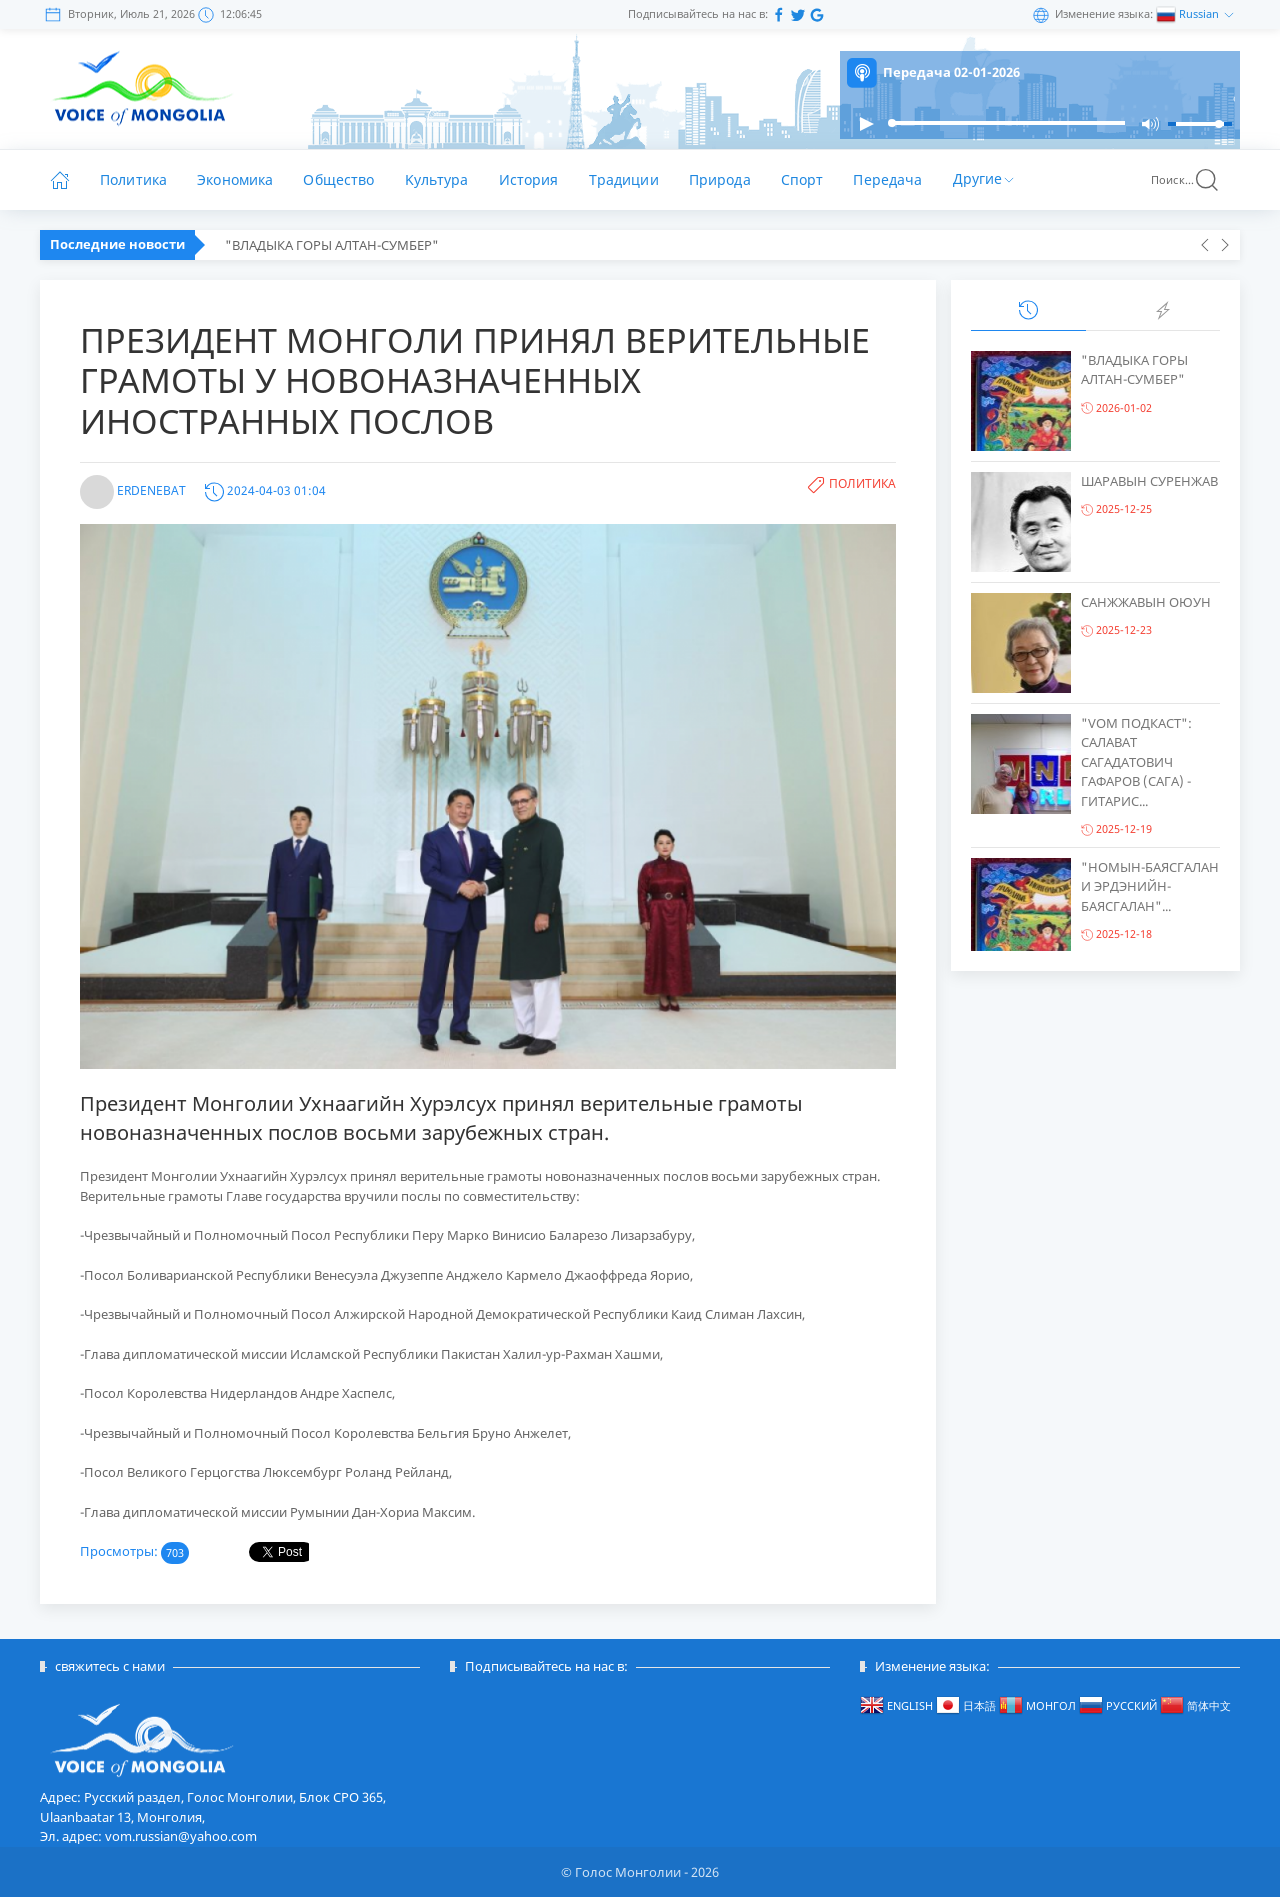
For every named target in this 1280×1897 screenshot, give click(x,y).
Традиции (624, 179)
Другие (985, 177)
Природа (720, 179)
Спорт (802, 179)
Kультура (437, 179)
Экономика (235, 179)
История (529, 179)
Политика (133, 179)
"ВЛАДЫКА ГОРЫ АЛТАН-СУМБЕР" (332, 245)
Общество (338, 179)
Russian (1200, 13)
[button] (866, 124)
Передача (887, 179)
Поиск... (1185, 180)
